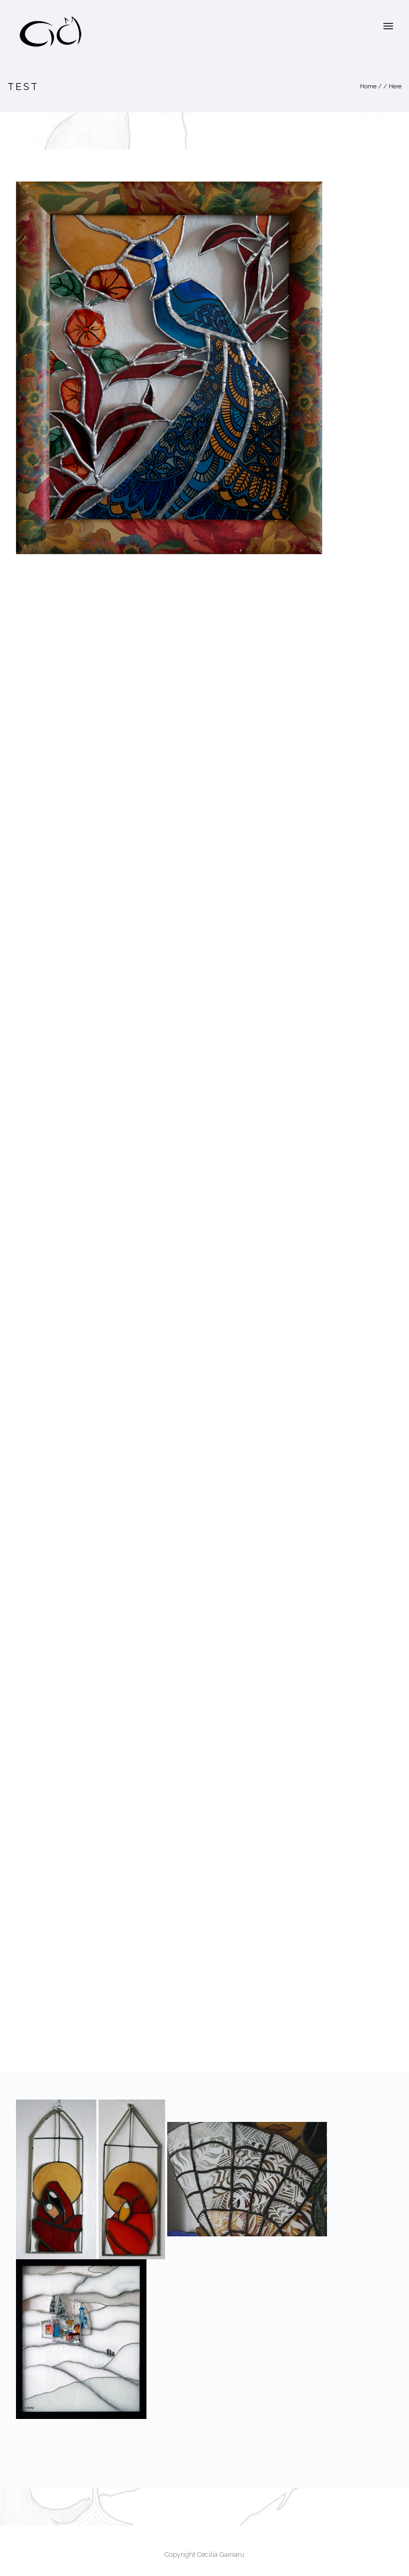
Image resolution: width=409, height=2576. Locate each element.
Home (368, 86)
